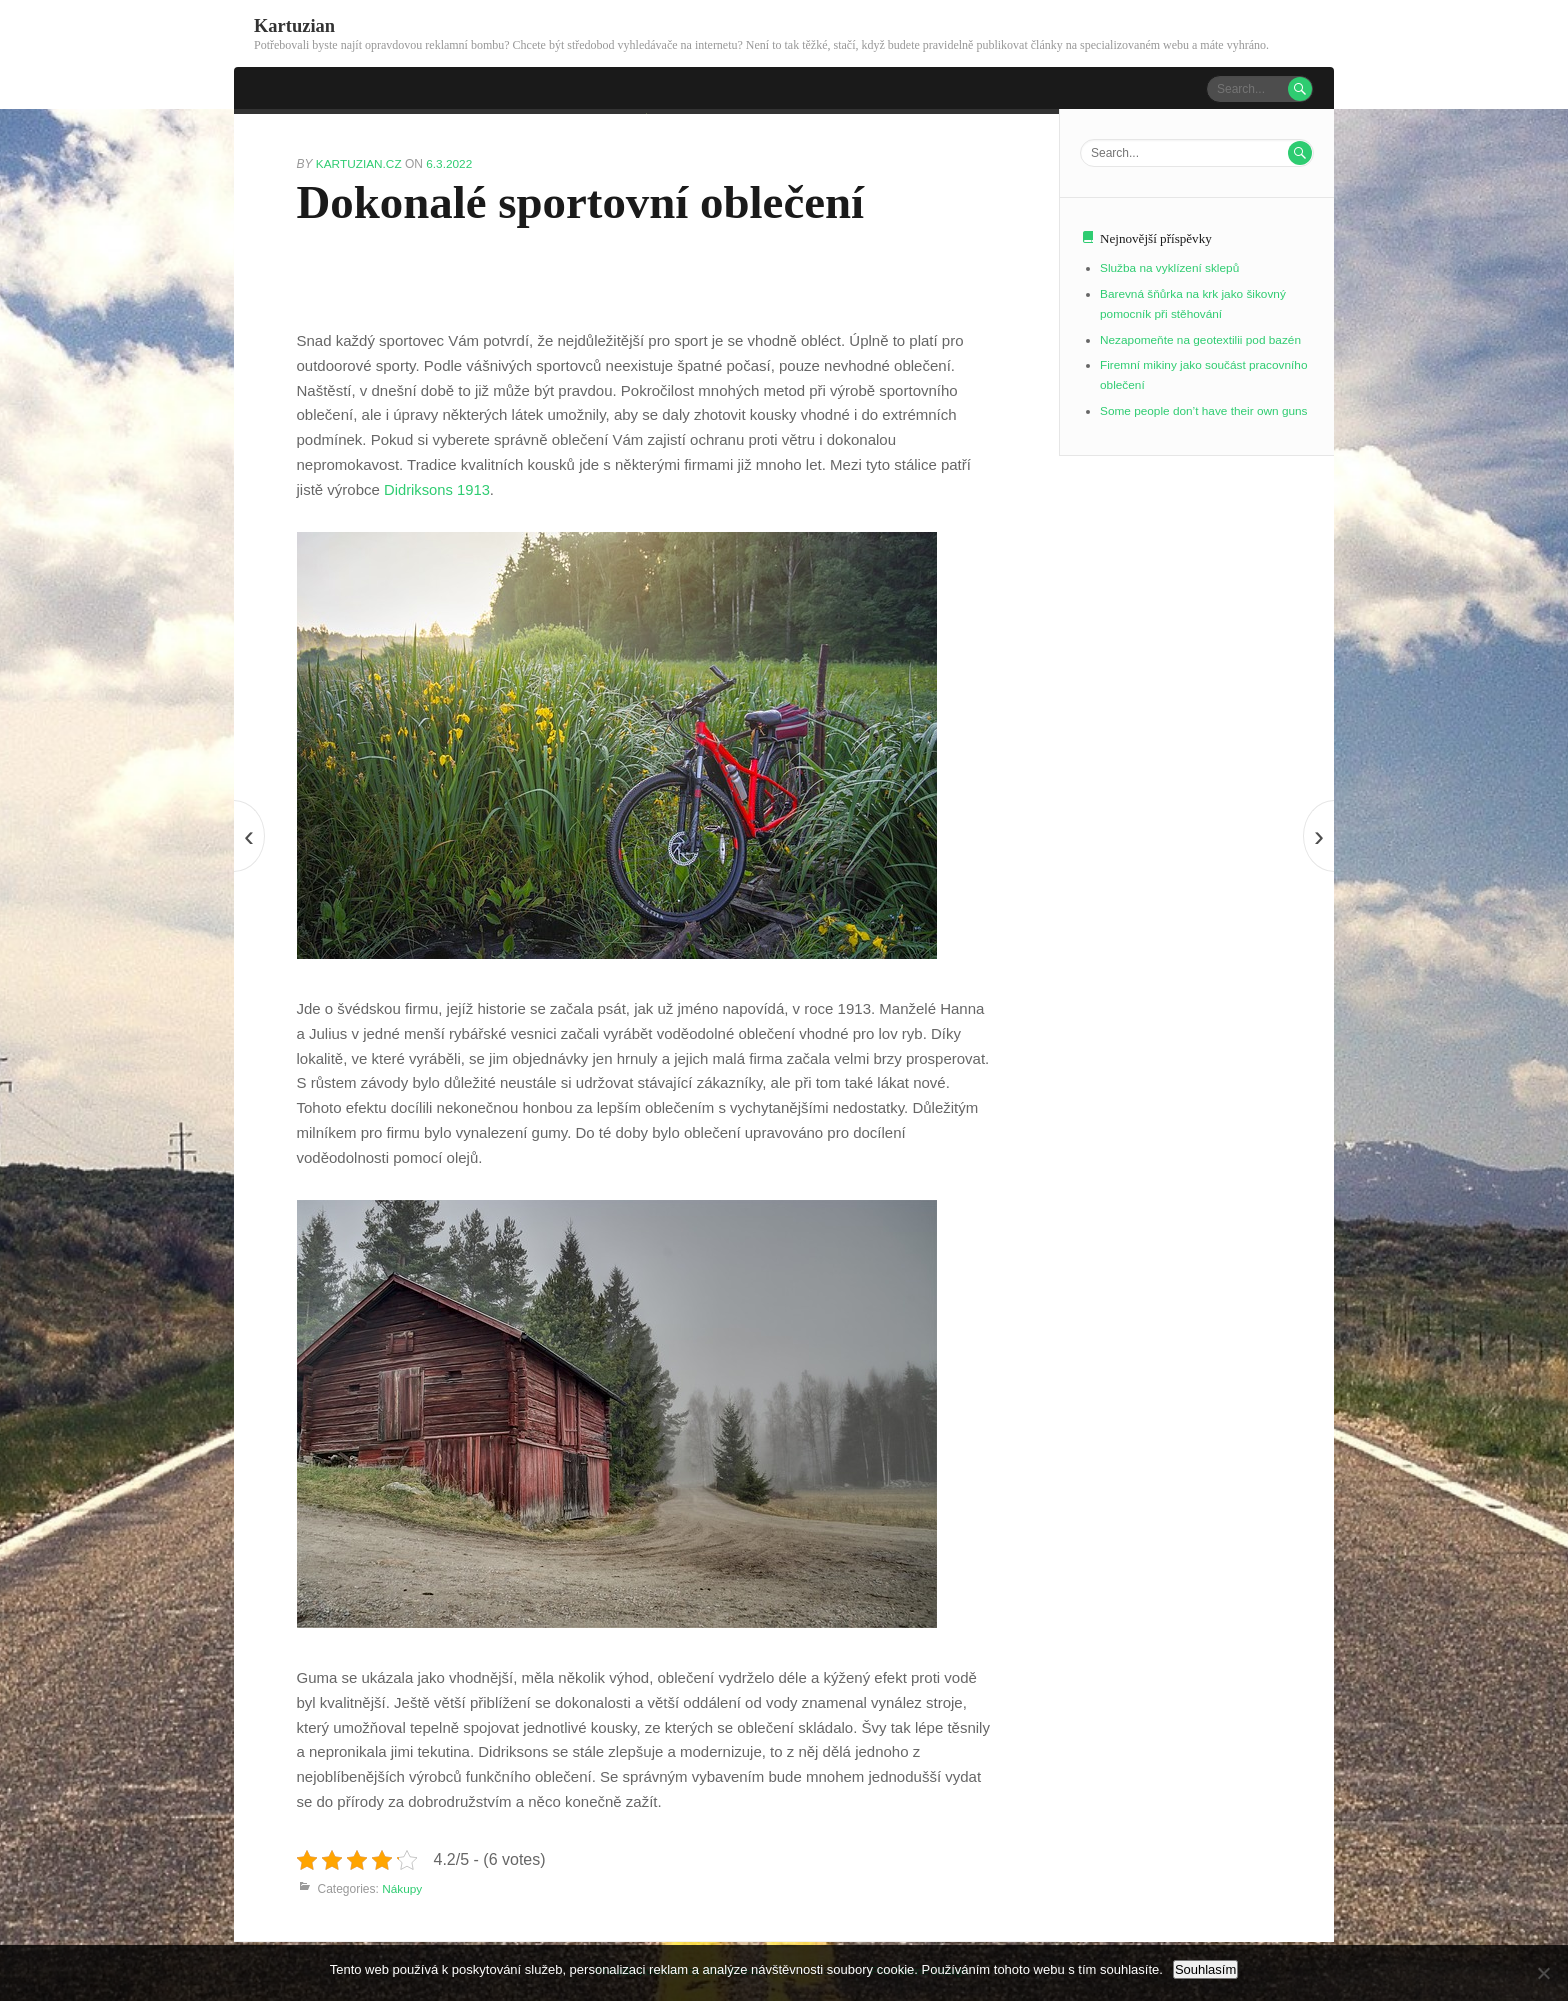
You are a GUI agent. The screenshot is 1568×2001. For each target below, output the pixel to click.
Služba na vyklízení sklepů (1170, 268)
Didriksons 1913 (436, 488)
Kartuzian (295, 25)
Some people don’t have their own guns (1205, 410)
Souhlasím (1205, 1969)
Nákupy (402, 1888)
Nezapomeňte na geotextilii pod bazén (1202, 339)
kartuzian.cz (361, 163)
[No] (1543, 1973)
